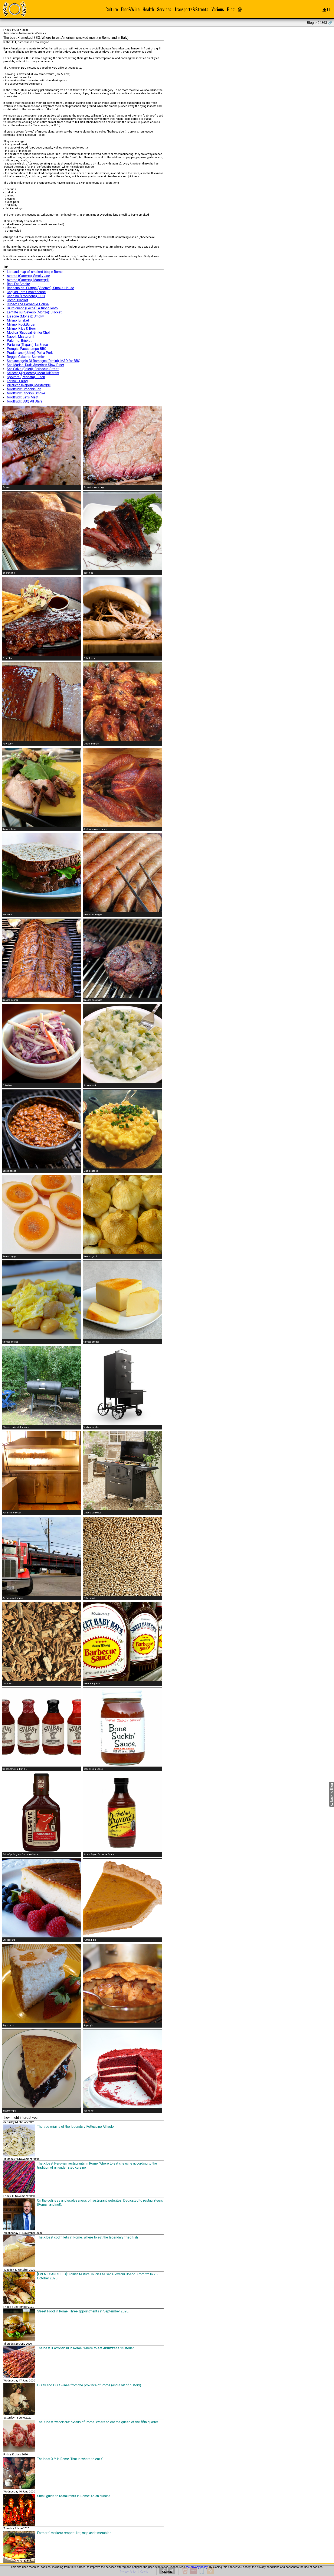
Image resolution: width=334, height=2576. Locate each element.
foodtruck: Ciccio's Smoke (26, 393)
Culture (111, 9)
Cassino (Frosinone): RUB (26, 296)
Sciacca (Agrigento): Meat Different (33, 373)
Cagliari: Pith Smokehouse (26, 292)
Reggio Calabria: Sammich (26, 357)
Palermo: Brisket (19, 341)
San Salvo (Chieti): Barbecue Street (33, 369)
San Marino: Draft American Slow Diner (35, 365)
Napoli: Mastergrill (20, 337)
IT (328, 9)
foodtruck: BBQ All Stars (25, 401)
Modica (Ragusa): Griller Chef (28, 332)
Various (218, 9)
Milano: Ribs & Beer (21, 328)
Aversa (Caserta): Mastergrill (28, 280)
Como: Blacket (17, 300)
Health (148, 9)
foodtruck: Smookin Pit (24, 389)
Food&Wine (130, 9)
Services (164, 9)
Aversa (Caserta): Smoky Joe (28, 276)
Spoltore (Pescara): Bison (26, 377)
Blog (231, 9)
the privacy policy (196, 2567)
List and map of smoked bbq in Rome (35, 272)
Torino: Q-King (17, 381)
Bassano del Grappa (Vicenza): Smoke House (40, 288)
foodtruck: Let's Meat (22, 397)
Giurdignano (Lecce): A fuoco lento (32, 308)
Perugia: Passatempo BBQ (26, 349)
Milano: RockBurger (21, 324)
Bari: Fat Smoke (18, 284)
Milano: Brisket (18, 320)
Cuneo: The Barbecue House (28, 304)
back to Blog (331, 1794)
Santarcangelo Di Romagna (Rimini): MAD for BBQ (43, 361)
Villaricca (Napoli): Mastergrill (28, 385)
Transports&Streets (191, 9)
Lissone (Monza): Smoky (25, 316)
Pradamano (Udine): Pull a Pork (30, 353)
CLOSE (167, 2571)
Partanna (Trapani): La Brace (27, 345)
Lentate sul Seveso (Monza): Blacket (34, 312)
